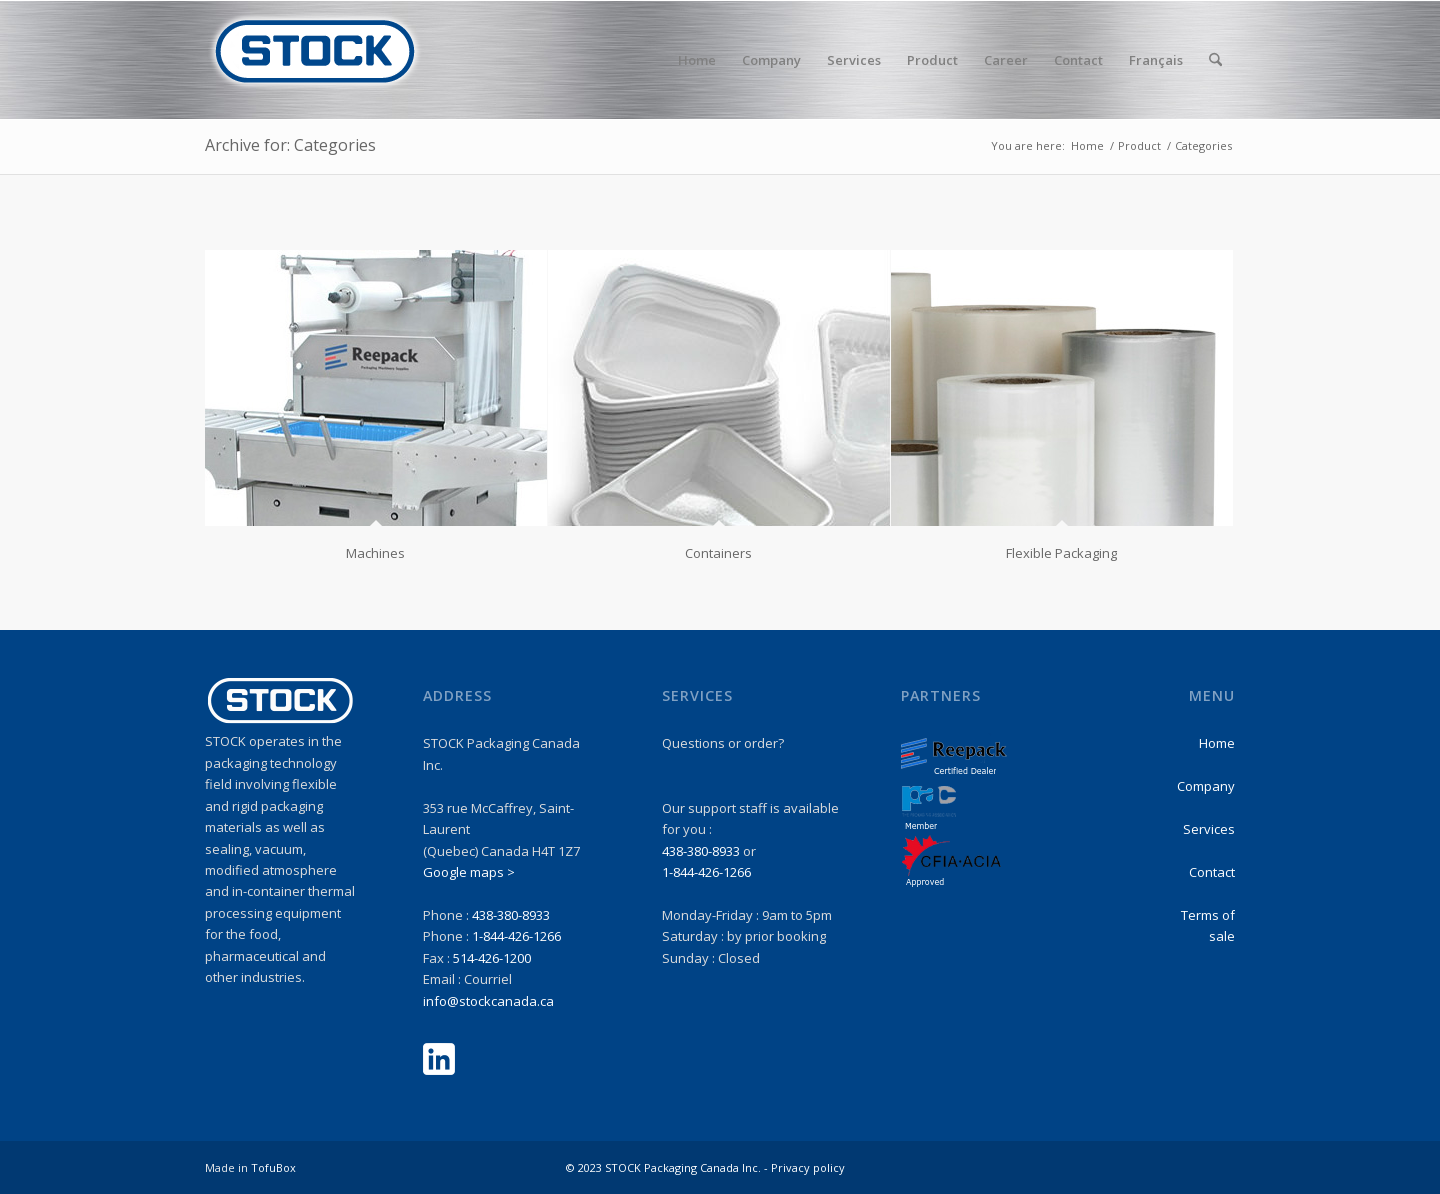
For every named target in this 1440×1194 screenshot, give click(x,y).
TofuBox (273, 1167)
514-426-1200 (492, 958)
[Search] (1215, 60)
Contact (1212, 872)
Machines (375, 553)
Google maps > (469, 872)
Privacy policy (808, 1167)
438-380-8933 (511, 915)
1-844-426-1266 (516, 936)
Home (1217, 743)
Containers (718, 553)
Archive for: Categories (290, 145)
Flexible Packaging (1061, 553)
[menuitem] (697, 60)
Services (1209, 829)
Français (1156, 60)
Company (1206, 786)
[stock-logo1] (315, 60)
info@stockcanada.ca (488, 1001)
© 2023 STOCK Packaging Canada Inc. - (668, 1167)
